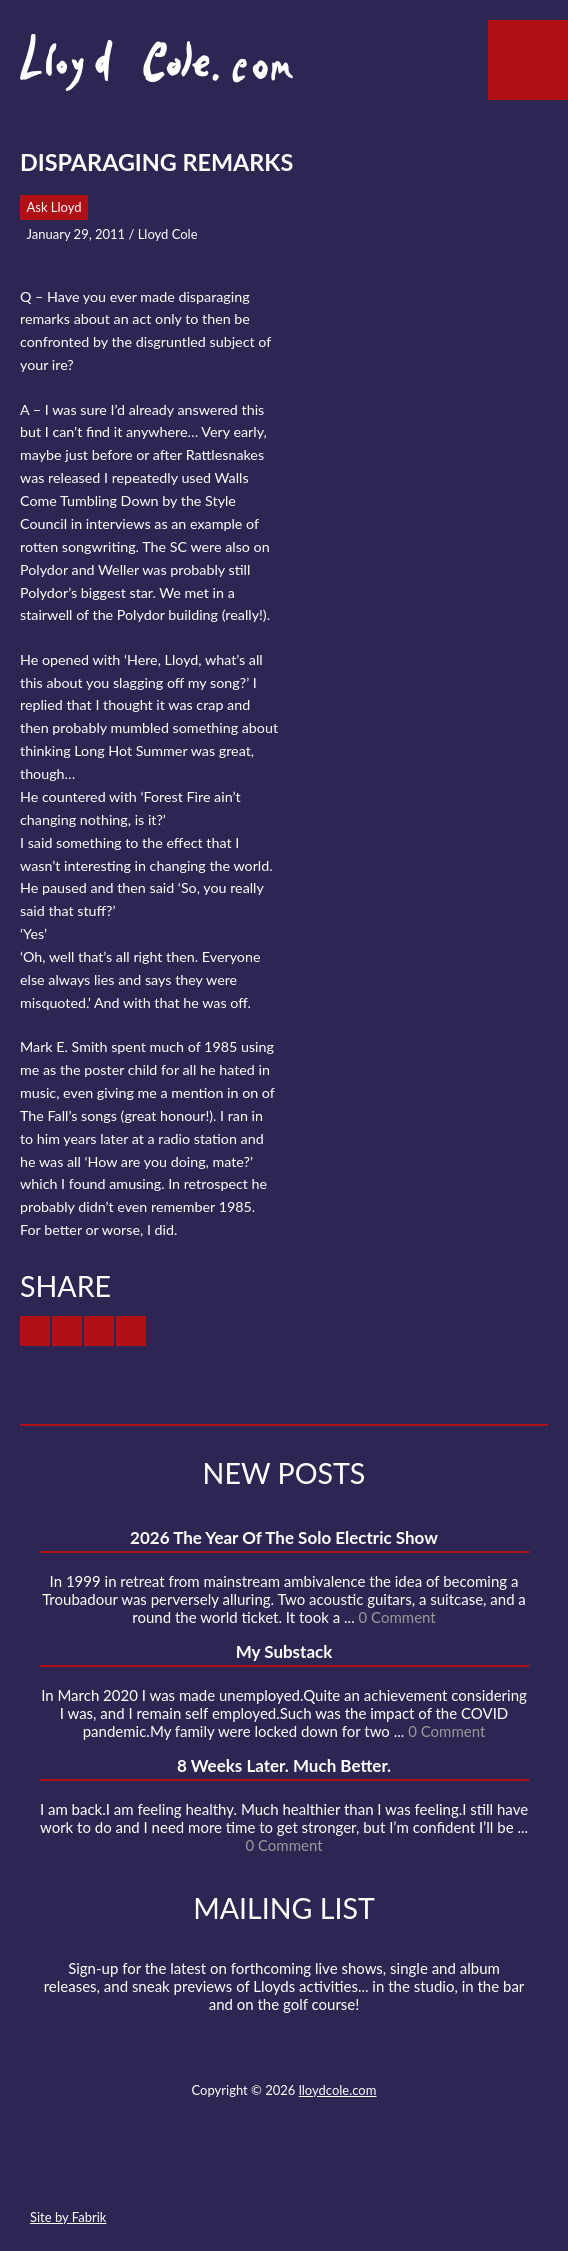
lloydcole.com (338, 2090)
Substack (391, 2170)
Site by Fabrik (68, 2217)
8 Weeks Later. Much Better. (284, 1765)
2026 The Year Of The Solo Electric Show (284, 1537)
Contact (174, 2170)
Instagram (355, 2170)
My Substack (284, 1651)
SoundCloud (283, 2170)
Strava (319, 2170)
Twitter (210, 2170)
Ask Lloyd (54, 207)
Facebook (246, 2170)
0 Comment (397, 1617)
